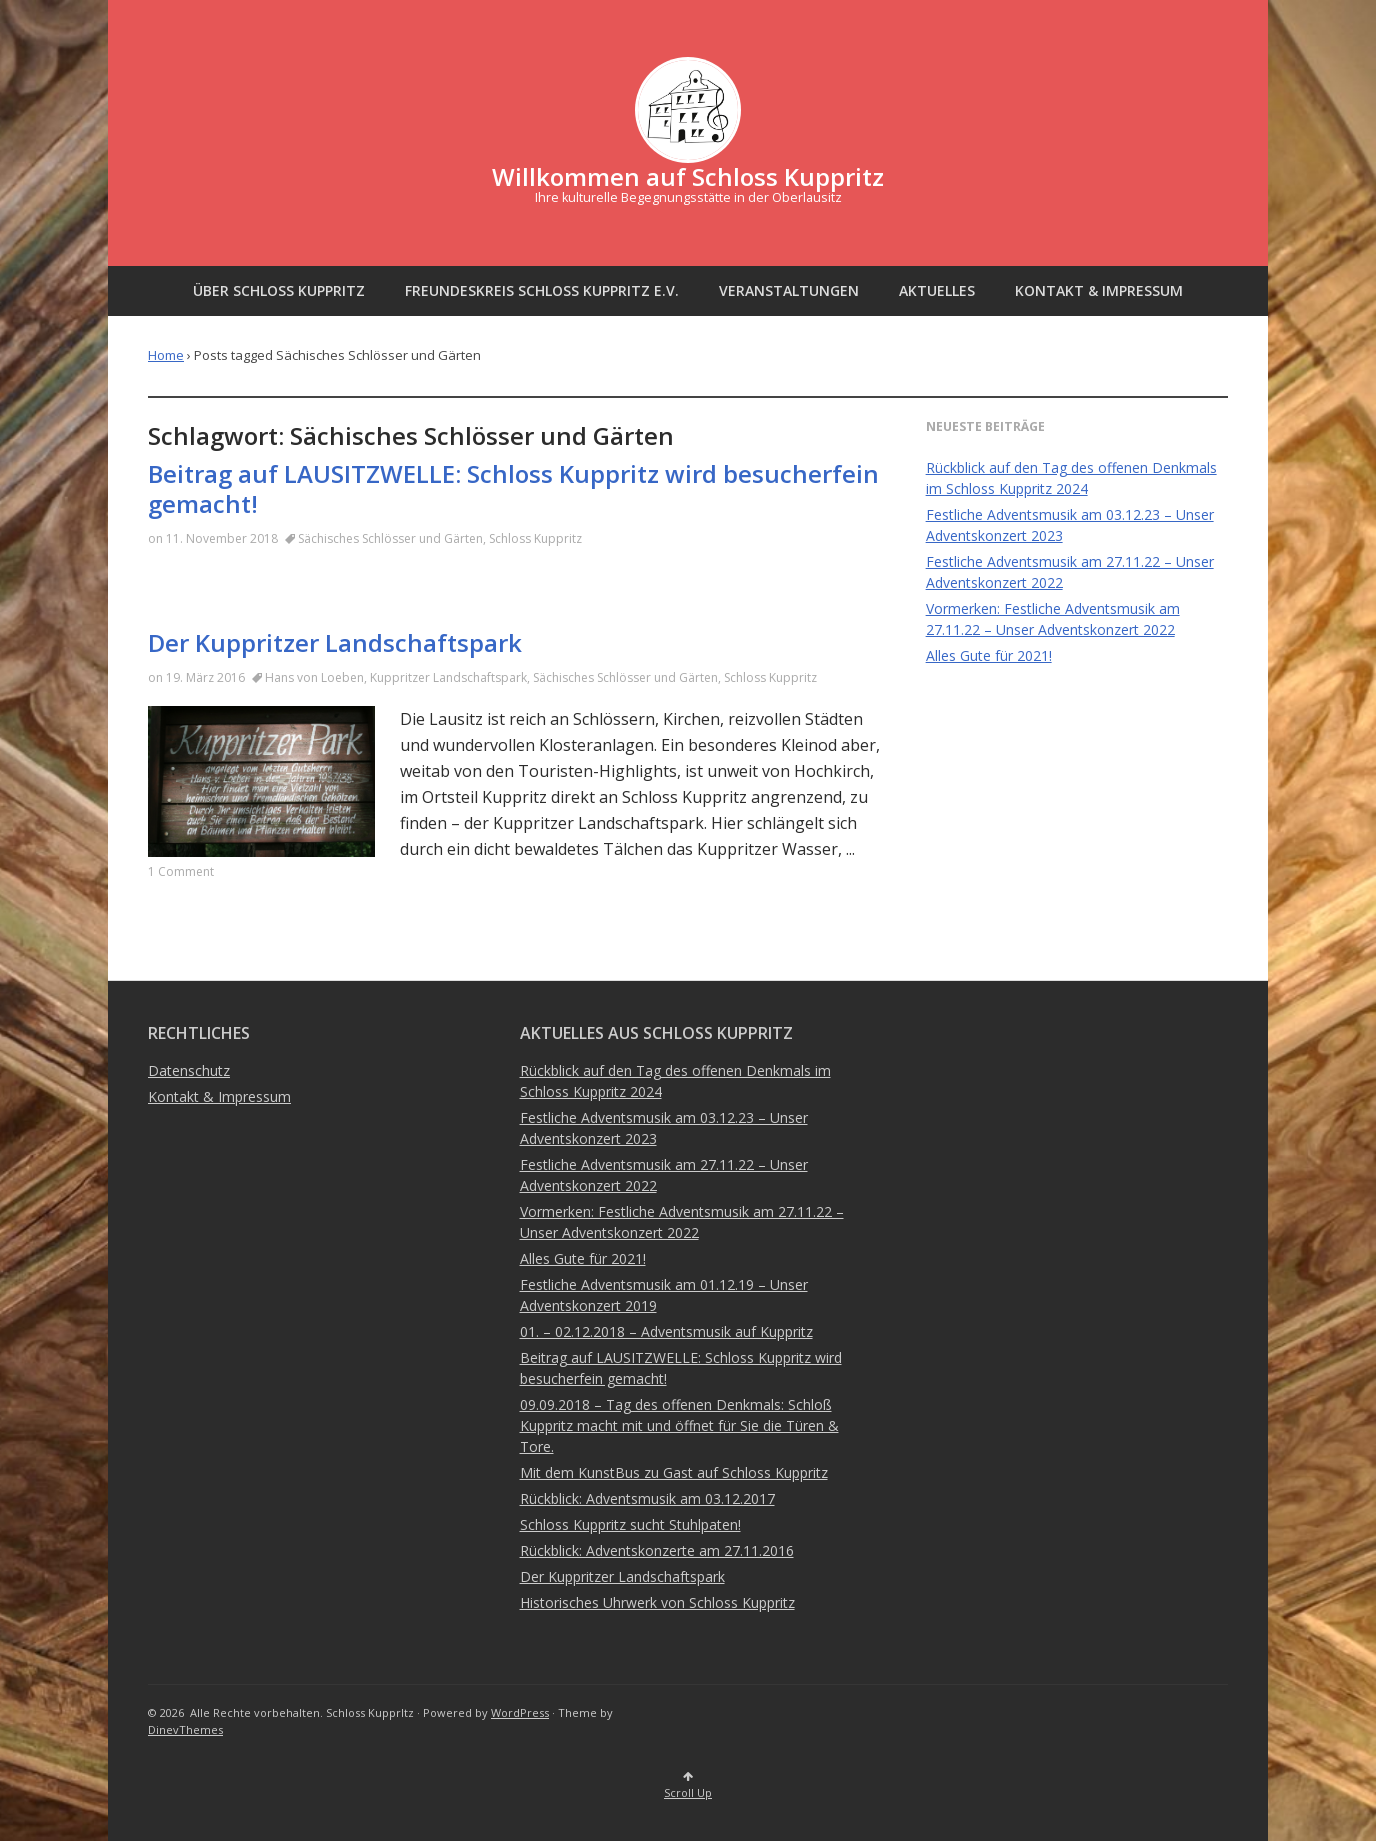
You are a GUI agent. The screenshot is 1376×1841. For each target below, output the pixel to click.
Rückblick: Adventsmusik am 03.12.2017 (647, 1498)
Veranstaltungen (789, 290)
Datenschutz (189, 1070)
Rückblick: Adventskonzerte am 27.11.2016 (657, 1550)
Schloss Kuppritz (535, 538)
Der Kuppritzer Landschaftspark (335, 642)
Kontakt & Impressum (1099, 290)
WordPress (520, 1712)
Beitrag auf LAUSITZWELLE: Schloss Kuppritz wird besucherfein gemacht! (513, 488)
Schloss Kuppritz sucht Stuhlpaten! (630, 1524)
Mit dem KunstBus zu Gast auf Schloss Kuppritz (674, 1472)
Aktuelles (937, 290)
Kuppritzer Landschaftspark (448, 677)
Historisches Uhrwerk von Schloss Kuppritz (657, 1602)
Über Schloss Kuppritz (279, 290)
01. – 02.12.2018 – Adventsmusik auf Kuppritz (666, 1331)
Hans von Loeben (314, 677)
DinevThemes (185, 1729)
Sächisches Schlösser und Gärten (390, 538)
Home (166, 355)
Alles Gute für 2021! (989, 655)
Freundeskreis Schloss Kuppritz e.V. (542, 290)
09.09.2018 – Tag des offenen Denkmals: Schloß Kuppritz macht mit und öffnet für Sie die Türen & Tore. (679, 1425)
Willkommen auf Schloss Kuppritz (688, 176)
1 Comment (181, 871)
